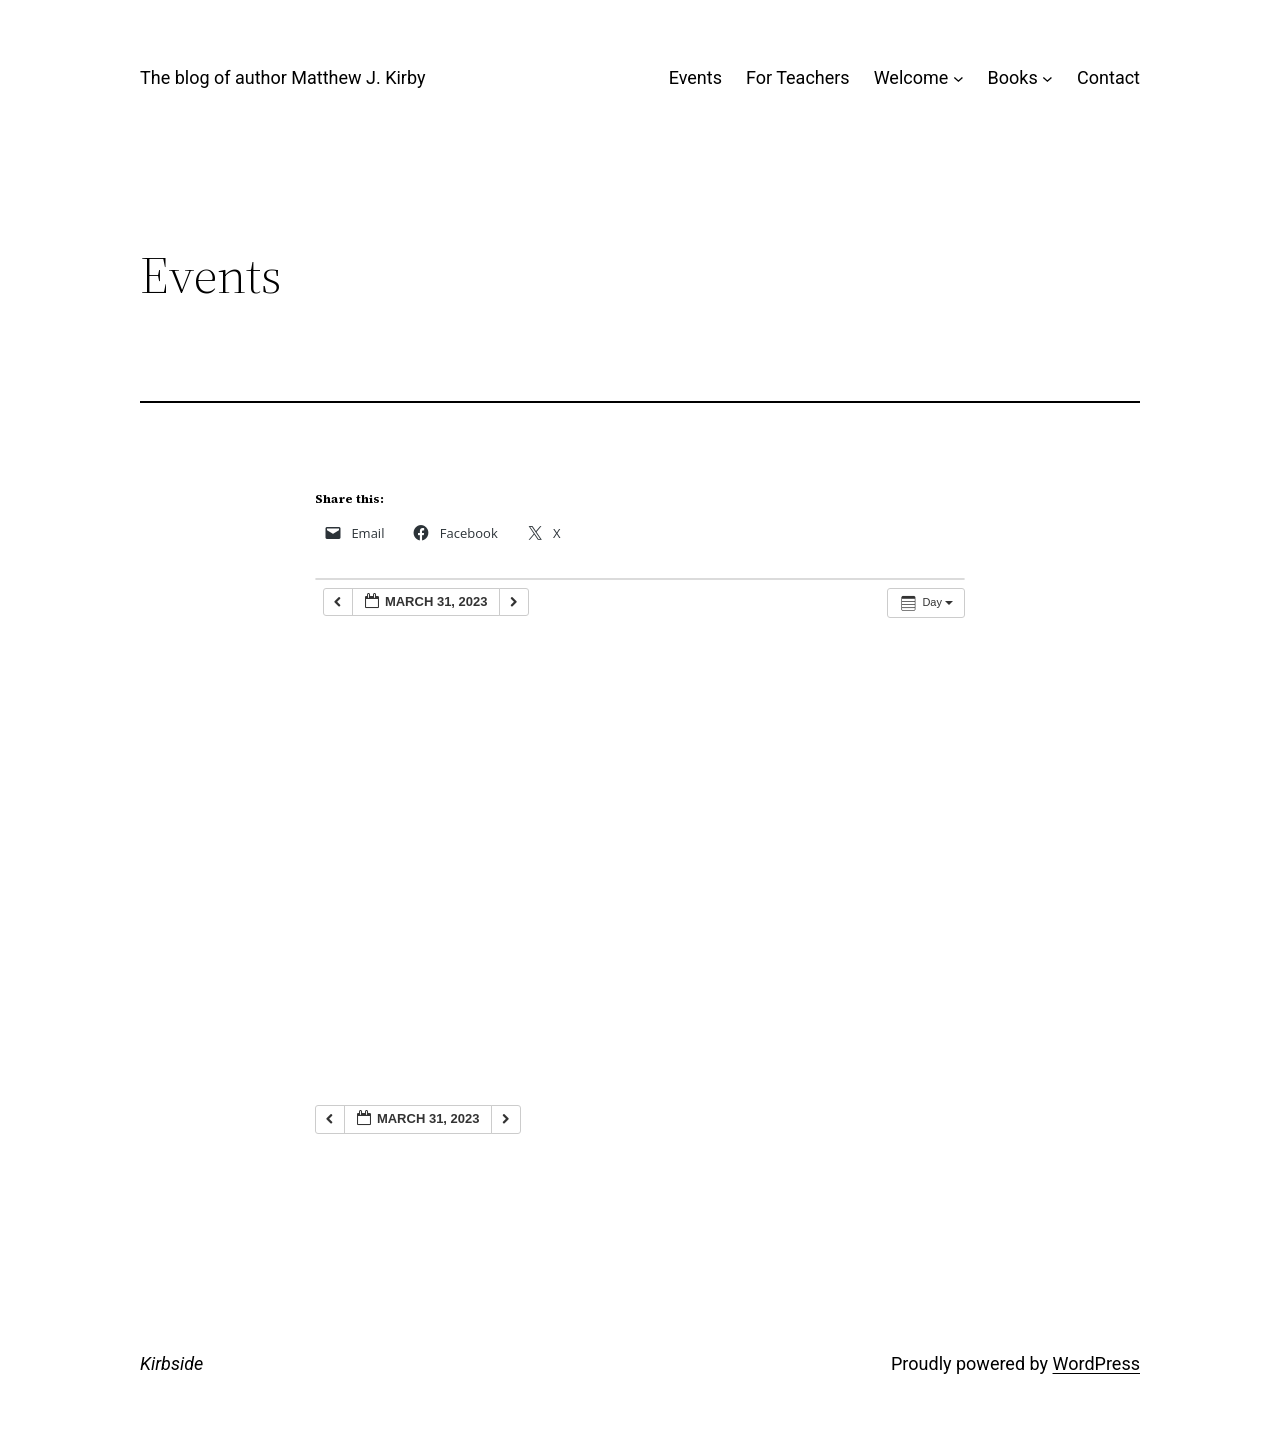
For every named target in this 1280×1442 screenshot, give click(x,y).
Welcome (911, 77)
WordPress (1096, 1363)
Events (695, 77)
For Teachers (798, 77)
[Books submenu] (1047, 78)
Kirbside (171, 1363)
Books (1013, 77)
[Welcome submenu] (958, 78)
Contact (1108, 77)
